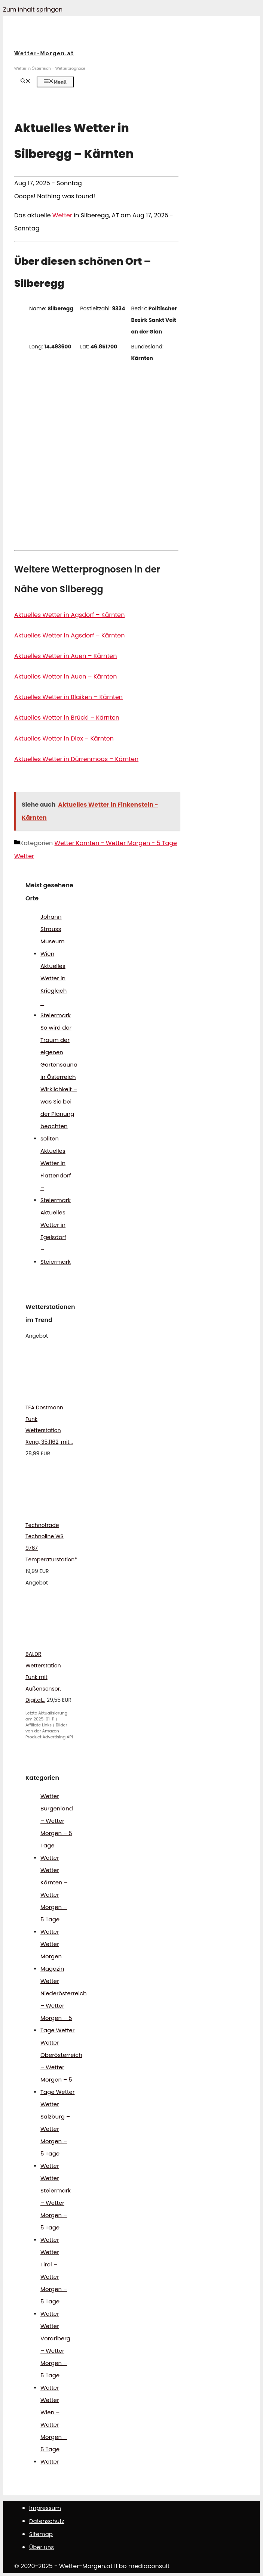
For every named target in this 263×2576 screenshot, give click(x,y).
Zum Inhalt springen (32, 9)
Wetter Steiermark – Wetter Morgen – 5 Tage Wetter (55, 2209)
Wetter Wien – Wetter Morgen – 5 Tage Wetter (53, 2430)
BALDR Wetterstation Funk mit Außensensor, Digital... (43, 1677)
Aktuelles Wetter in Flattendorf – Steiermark (55, 1175)
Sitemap (41, 2534)
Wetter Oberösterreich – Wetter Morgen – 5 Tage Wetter (61, 2067)
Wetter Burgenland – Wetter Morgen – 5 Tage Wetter (56, 1827)
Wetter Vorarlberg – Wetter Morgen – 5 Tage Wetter (55, 2357)
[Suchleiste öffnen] (25, 81)
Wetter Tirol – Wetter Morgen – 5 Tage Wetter (53, 2283)
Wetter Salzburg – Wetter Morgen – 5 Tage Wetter (55, 2135)
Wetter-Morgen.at (44, 53)
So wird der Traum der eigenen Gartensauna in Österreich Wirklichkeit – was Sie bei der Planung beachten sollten (58, 1083)
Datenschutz (46, 2521)
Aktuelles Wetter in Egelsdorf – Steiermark (55, 1237)
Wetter (62, 215)
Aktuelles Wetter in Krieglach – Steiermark (55, 990)
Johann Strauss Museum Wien (52, 935)
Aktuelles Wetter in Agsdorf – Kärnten (69, 615)
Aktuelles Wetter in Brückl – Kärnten (66, 717)
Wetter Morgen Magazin (52, 1956)
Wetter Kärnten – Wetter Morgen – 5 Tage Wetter (54, 1901)
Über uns (41, 2547)
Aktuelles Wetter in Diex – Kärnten (64, 738)
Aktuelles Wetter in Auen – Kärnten (65, 656)
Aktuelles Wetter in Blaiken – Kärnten (68, 697)
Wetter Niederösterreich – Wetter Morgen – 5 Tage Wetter (63, 2005)
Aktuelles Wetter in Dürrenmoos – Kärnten (76, 759)
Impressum (45, 2508)
